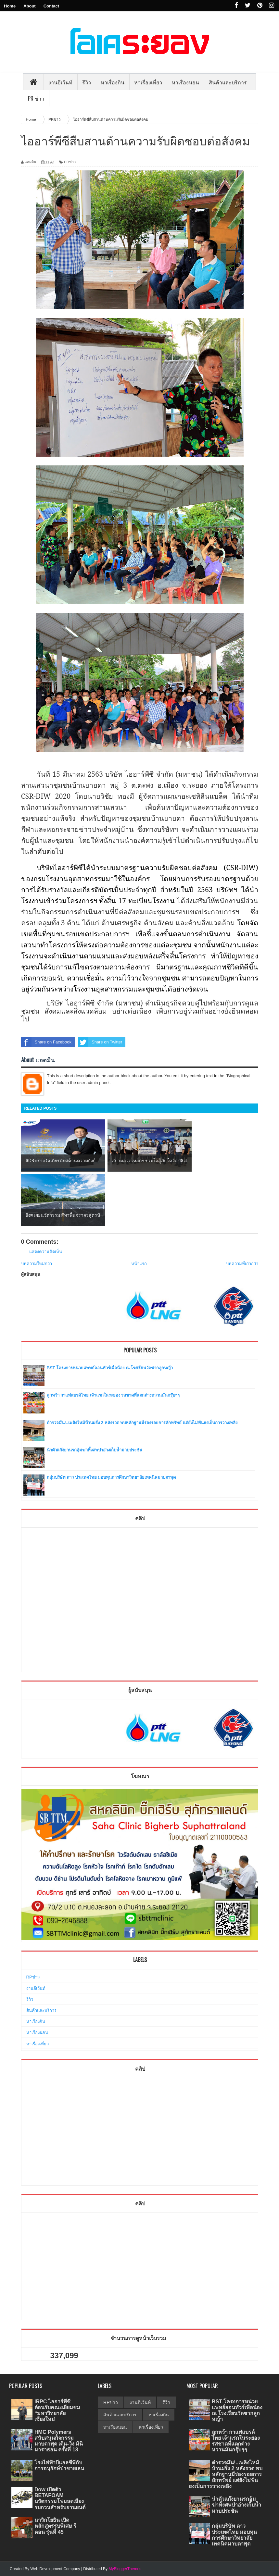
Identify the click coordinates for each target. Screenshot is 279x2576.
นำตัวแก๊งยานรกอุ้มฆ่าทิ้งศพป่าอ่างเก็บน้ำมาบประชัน (94, 1450)
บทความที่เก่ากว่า (242, 1263)
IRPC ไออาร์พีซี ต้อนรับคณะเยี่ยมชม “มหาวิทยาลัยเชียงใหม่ (57, 2410)
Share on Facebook (46, 1042)
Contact (51, 6)
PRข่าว (69, 162)
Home (10, 6)
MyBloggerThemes (124, 2569)
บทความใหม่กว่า (36, 1263)
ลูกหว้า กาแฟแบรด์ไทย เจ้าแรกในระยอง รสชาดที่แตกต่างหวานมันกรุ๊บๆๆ (113, 1395)
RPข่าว (33, 1977)
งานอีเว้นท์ (60, 82)
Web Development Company (55, 2569)
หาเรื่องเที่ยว (37, 2043)
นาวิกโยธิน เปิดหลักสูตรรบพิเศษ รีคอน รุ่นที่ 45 (55, 2525)
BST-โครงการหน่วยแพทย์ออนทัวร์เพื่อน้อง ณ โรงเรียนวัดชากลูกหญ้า (110, 1367)
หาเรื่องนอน (37, 2032)
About (29, 6)
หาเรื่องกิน (35, 2021)
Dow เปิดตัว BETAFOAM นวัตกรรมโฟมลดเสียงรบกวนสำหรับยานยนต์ (59, 2498)
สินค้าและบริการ (41, 2010)
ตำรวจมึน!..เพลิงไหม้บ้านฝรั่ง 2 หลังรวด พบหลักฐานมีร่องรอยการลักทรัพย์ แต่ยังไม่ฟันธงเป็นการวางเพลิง (142, 1422)
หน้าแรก (139, 1263)
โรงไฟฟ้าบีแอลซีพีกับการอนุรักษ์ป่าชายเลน (59, 2465)
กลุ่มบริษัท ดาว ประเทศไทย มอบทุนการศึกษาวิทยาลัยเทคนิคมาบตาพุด (111, 1477)
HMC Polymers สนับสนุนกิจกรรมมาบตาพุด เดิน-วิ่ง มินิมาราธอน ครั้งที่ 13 (58, 2441)
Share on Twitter (100, 1042)
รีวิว (29, 1999)
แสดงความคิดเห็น (45, 1251)
